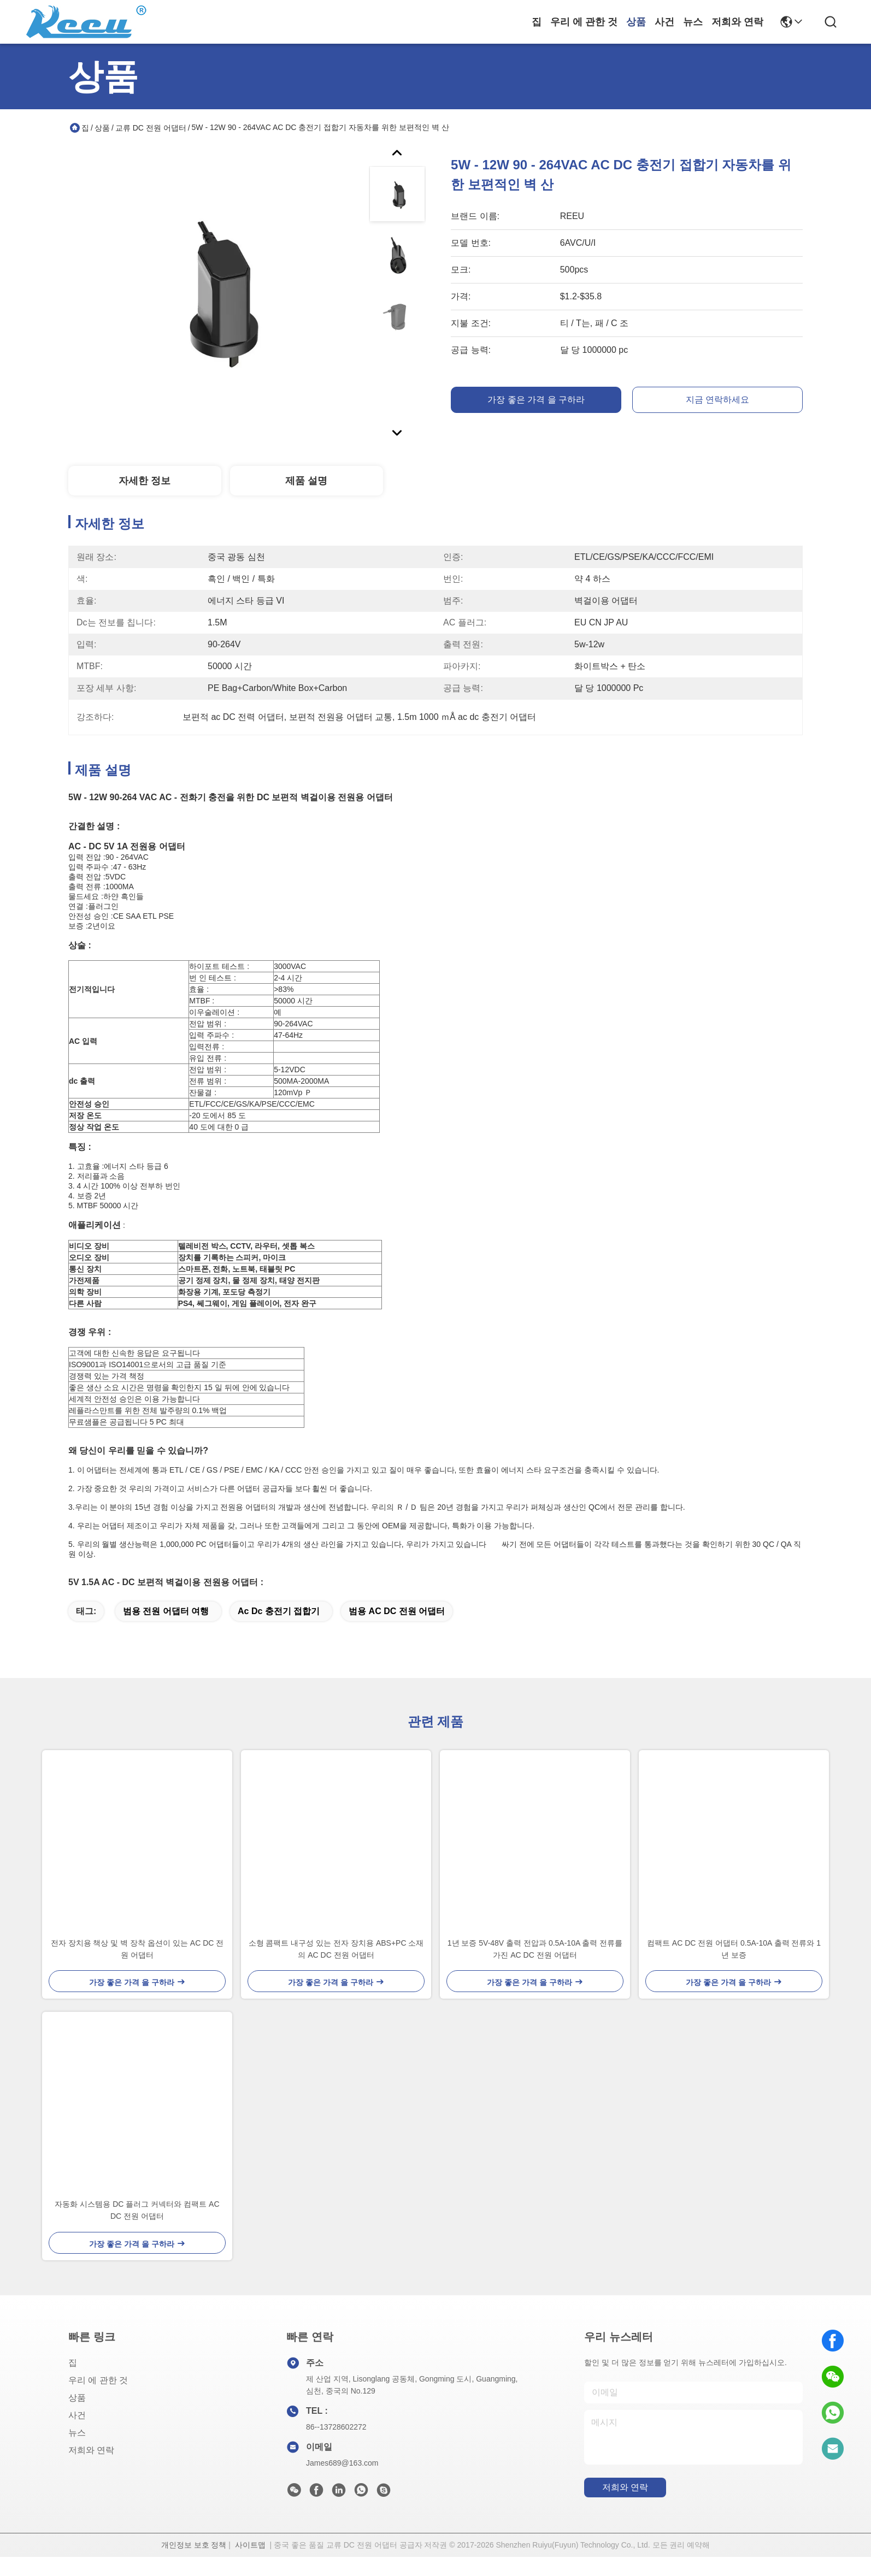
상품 (636, 21)
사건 (664, 21)
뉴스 (693, 21)
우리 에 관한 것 (583, 21)
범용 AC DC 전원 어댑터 (397, 1630)
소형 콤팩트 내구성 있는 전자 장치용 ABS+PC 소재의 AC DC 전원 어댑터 (336, 1968)
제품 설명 (306, 480)
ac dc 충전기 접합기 (279, 1630)
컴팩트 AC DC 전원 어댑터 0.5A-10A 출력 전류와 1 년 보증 (734, 1968)
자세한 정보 (144, 480)
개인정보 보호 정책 (194, 2564)
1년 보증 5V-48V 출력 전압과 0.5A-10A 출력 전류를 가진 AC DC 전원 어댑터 (535, 1968)
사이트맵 (250, 2564)
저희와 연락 (737, 21)
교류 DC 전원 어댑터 (150, 127)
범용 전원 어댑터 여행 (166, 1630)
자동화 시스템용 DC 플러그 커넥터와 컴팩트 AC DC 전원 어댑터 (137, 2229)
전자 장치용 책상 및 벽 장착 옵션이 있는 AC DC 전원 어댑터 (137, 1968)
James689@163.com (342, 2482)
